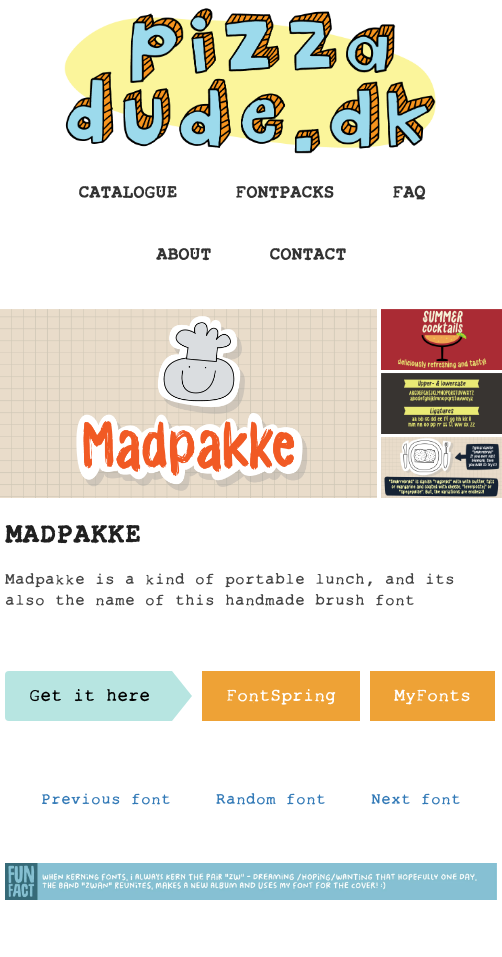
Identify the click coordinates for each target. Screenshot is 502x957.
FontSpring (281, 701)
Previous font (106, 804)
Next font (416, 804)
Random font (271, 804)
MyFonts (432, 701)
